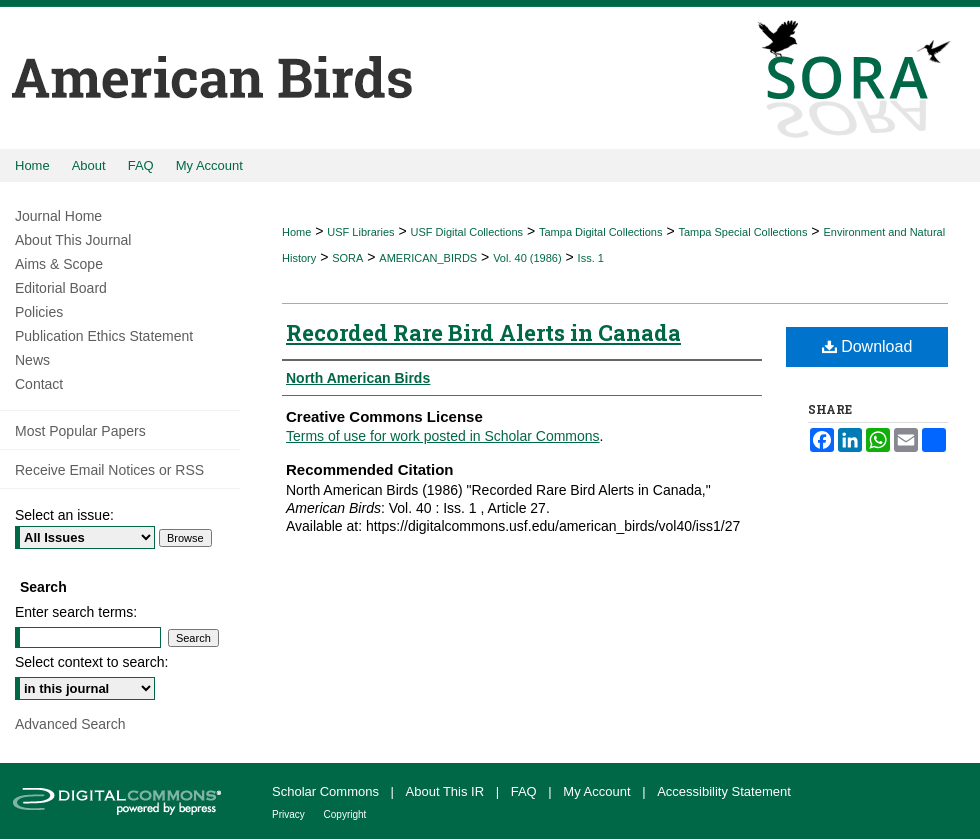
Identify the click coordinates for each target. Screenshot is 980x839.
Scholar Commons (327, 791)
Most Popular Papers (80, 431)
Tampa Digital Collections (601, 232)
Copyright (345, 814)
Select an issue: (64, 515)
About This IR (447, 791)
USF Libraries (360, 232)
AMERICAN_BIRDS (428, 258)
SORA (347, 258)
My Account (598, 791)
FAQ (526, 791)
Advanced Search (70, 724)
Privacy (290, 814)
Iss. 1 (591, 258)
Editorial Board (61, 288)
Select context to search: (91, 662)
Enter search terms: (76, 612)
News (32, 360)
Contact (39, 384)
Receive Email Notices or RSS (109, 470)
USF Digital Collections (467, 232)
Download (867, 346)
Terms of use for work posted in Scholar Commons (443, 436)
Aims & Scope (59, 264)
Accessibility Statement (724, 791)
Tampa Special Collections (742, 232)
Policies (39, 312)
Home (296, 232)
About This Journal (73, 240)
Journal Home (58, 216)
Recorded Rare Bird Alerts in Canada (483, 332)
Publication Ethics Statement (104, 336)
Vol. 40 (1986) (527, 258)
